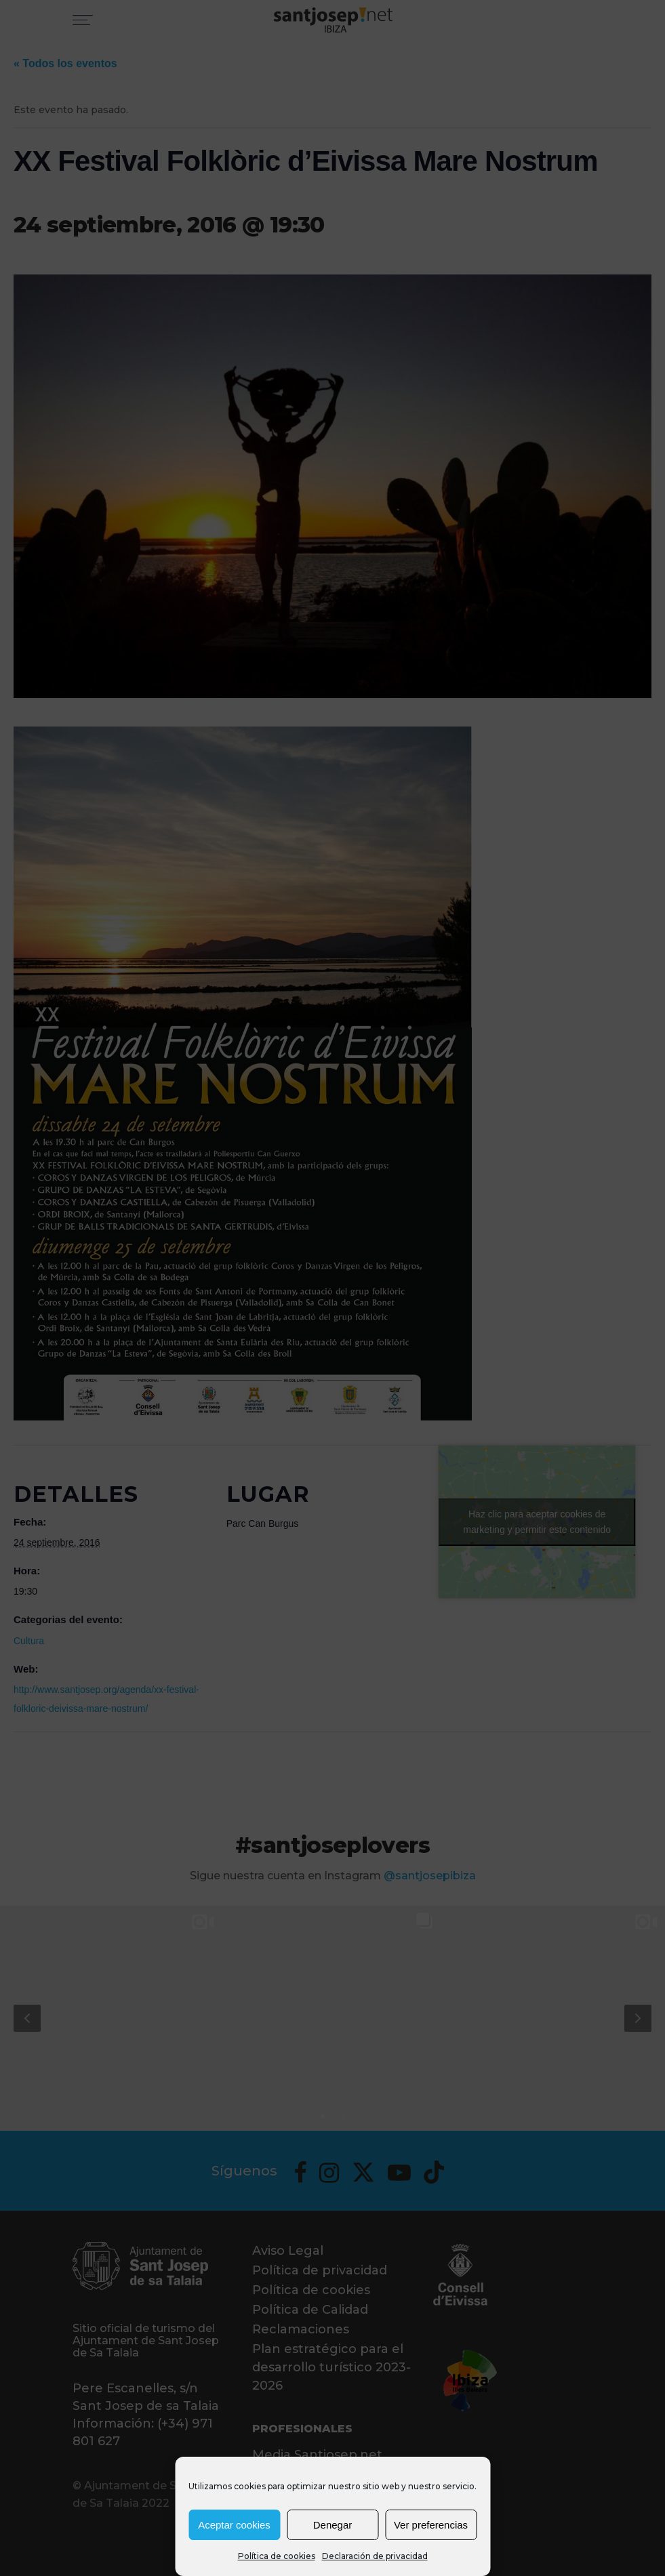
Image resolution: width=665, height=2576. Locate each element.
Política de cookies (276, 2556)
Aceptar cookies (234, 2525)
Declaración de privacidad (375, 2556)
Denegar (332, 2525)
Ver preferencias (431, 2525)
